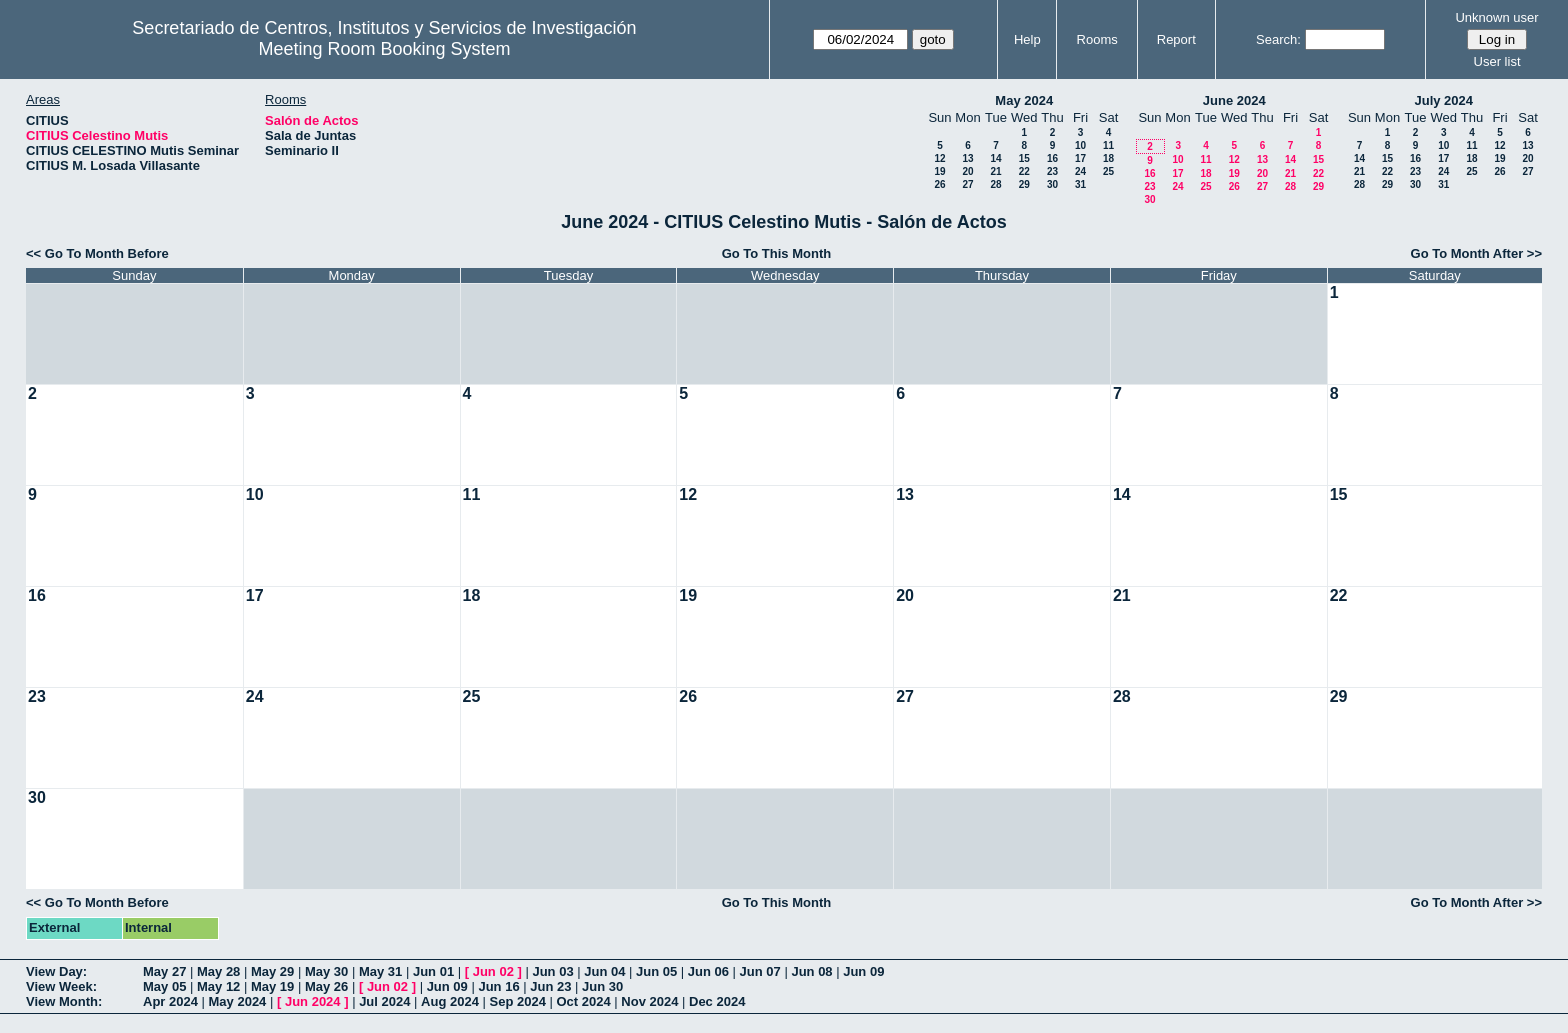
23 (1052, 171)
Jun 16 (498, 986)
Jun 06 (708, 971)
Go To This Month (777, 253)
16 (1052, 158)
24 (1080, 171)
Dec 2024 (717, 1001)
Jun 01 (433, 971)
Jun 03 (552, 971)
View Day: (56, 971)
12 (939, 158)
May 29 (272, 971)
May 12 (218, 986)
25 (1108, 171)
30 (1052, 184)
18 (1108, 158)
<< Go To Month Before (97, 253)
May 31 (380, 971)
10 (1080, 145)
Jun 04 (604, 971)
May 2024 (1024, 100)
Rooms (1097, 39)
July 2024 (1443, 100)
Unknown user (1496, 17)
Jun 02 (493, 971)
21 (995, 171)
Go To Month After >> (1476, 253)
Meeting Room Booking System (384, 49)
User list (1497, 61)
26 (939, 184)
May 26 (326, 986)
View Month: (64, 1001)
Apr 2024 (170, 1001)
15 (1024, 158)
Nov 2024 (649, 1001)
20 (967, 171)
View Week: (61, 986)
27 (967, 184)
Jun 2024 (313, 1001)
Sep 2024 (518, 1001)
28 (995, 184)
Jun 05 (656, 971)
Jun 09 (863, 971)
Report (1176, 39)
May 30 (326, 971)
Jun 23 (550, 986)
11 (1108, 145)
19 (939, 171)
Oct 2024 (583, 1001)
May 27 (164, 971)
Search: (1278, 39)
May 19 (272, 986)
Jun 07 (760, 971)
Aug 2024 (450, 1001)
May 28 (218, 971)
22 (1024, 171)
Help (1027, 39)
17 (1080, 158)
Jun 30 (602, 986)
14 (995, 158)
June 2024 (1234, 100)
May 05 (164, 986)
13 (967, 158)
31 (1080, 184)
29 (1024, 184)
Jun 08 (811, 971)
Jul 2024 (384, 1001)
